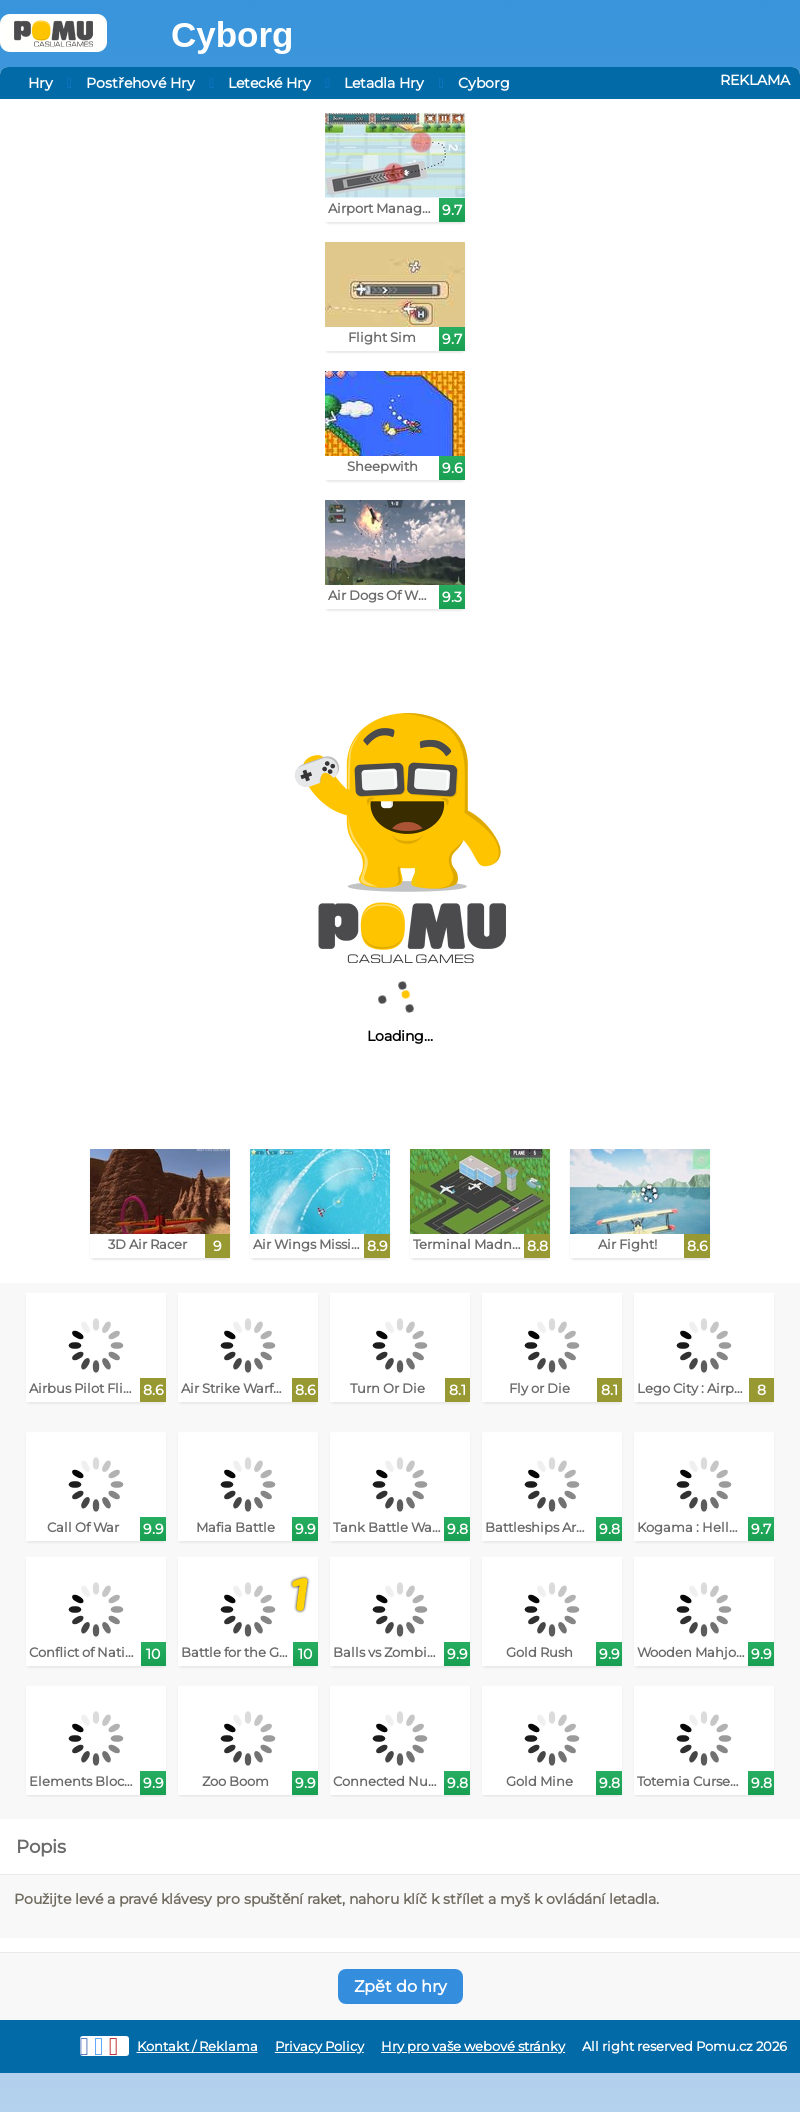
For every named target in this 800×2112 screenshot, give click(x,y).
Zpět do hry (400, 1986)
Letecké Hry (269, 83)
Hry (40, 83)
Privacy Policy (319, 2046)
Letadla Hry (384, 83)
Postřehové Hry (140, 83)
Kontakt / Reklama (197, 2046)
